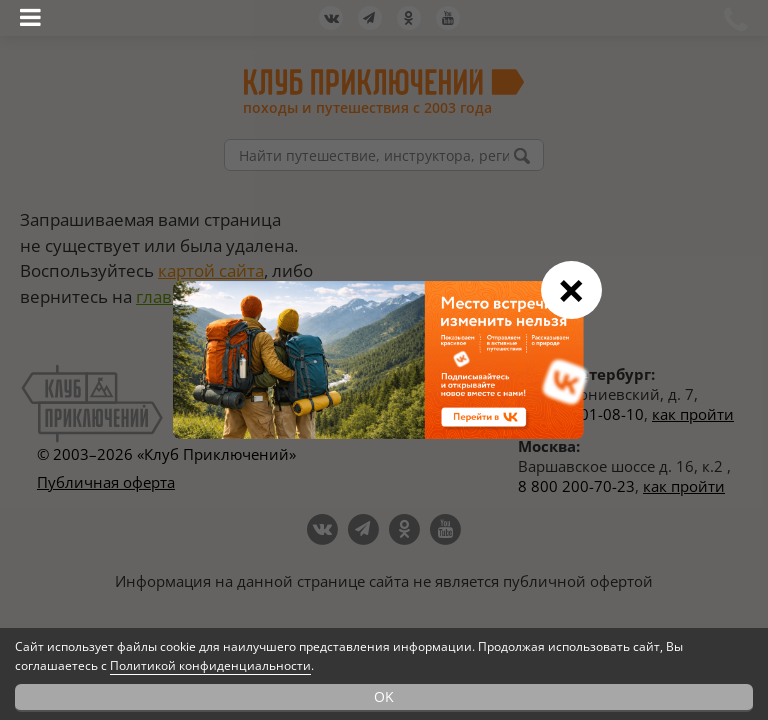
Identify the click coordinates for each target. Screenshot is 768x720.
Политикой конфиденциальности (210, 665)
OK (384, 696)
